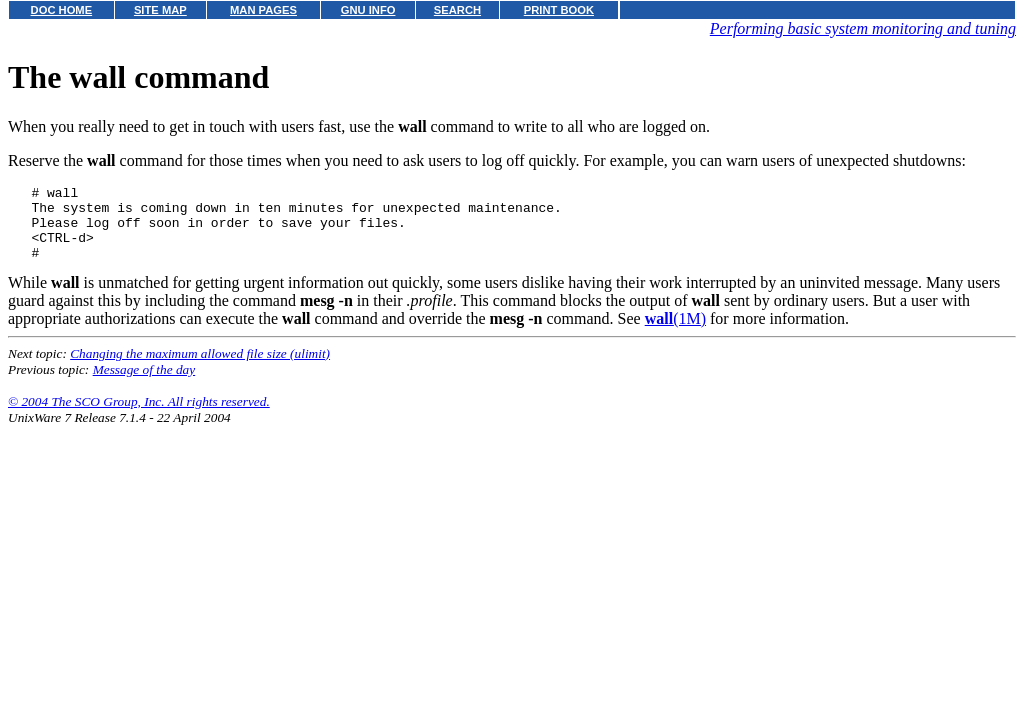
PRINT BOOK (559, 10)
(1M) (675, 333)
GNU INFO (368, 10)
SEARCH (457, 10)
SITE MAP (160, 10)
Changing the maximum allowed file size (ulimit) (200, 368)
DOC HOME (62, 10)
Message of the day (144, 384)
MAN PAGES (263, 10)
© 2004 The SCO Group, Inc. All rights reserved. (139, 416)
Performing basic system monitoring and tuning (863, 28)
